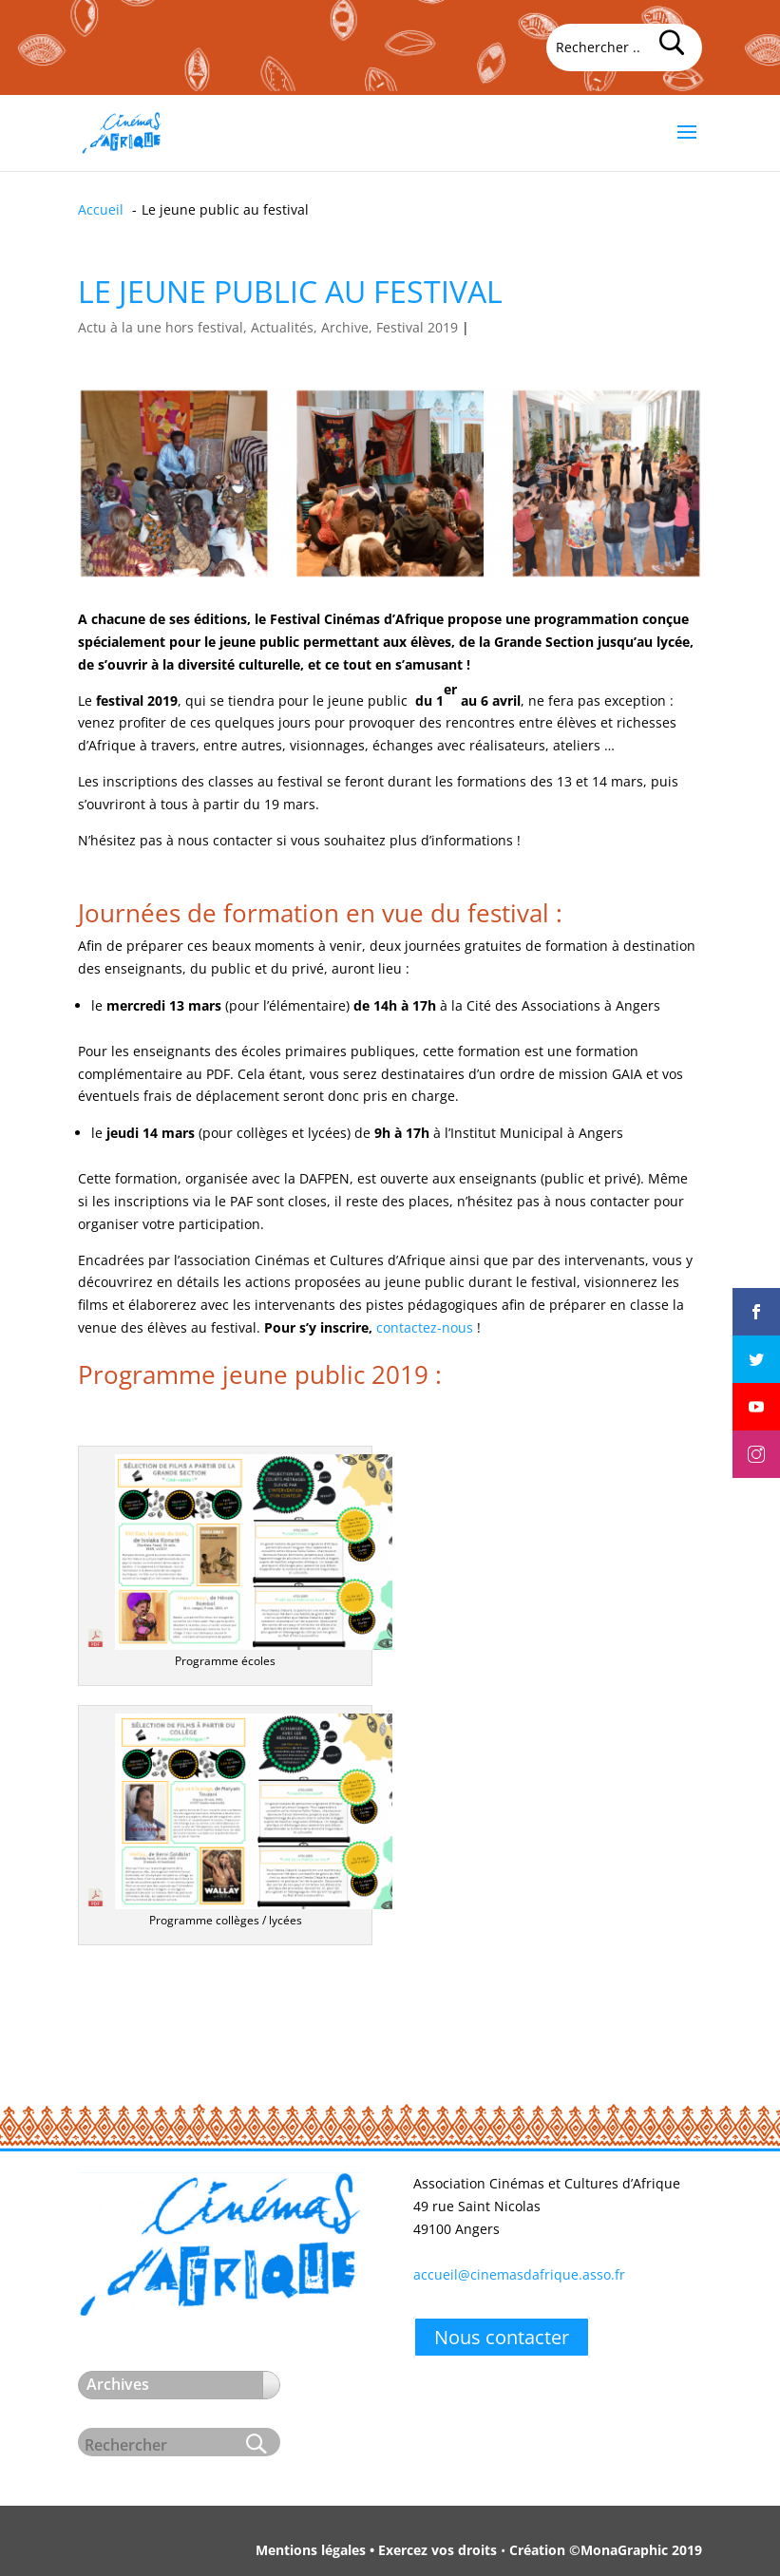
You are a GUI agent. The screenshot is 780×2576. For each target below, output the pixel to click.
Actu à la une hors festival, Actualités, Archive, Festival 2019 (268, 327)
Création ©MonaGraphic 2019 (605, 2550)
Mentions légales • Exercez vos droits (376, 2550)
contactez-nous (424, 1327)
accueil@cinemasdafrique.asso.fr (519, 2274)
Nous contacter (501, 2337)
